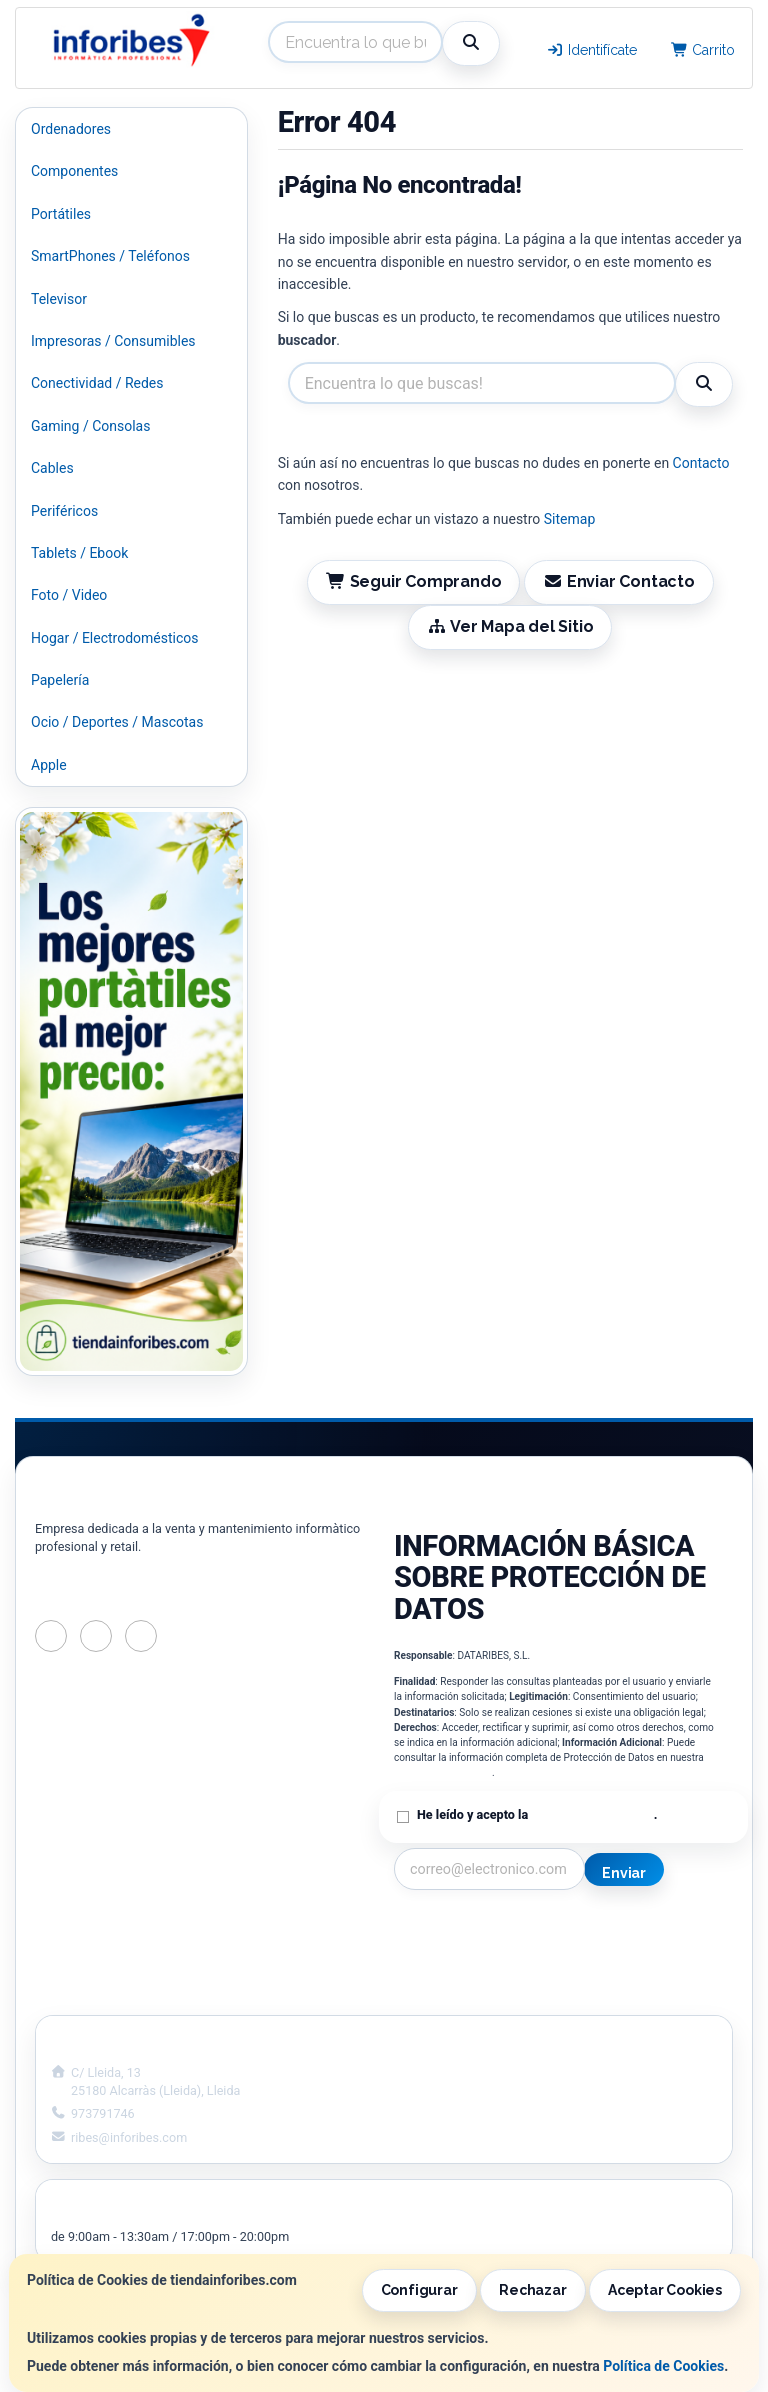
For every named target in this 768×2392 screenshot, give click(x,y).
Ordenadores (71, 129)
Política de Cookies (663, 2366)
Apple (49, 765)
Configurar (419, 2290)
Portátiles (61, 214)
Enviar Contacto (619, 581)
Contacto (701, 463)
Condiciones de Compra (469, 1972)
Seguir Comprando (414, 581)
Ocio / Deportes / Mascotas (117, 722)
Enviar (624, 1873)
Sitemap (569, 519)
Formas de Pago (625, 1972)
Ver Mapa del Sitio (510, 626)
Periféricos (64, 511)
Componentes (74, 171)
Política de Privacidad (443, 1772)
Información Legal (631, 1930)
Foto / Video (69, 595)
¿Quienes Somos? (450, 1993)
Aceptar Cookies (665, 2290)
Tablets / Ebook (79, 553)
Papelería (60, 680)
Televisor (59, 299)
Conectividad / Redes (97, 383)
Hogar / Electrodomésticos (115, 638)
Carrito (703, 50)
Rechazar (532, 2290)
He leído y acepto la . (537, 1814)
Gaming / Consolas (90, 426)
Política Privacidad (452, 1951)
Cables (52, 468)
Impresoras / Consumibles (113, 341)
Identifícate (591, 50)
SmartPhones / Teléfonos (110, 256)
